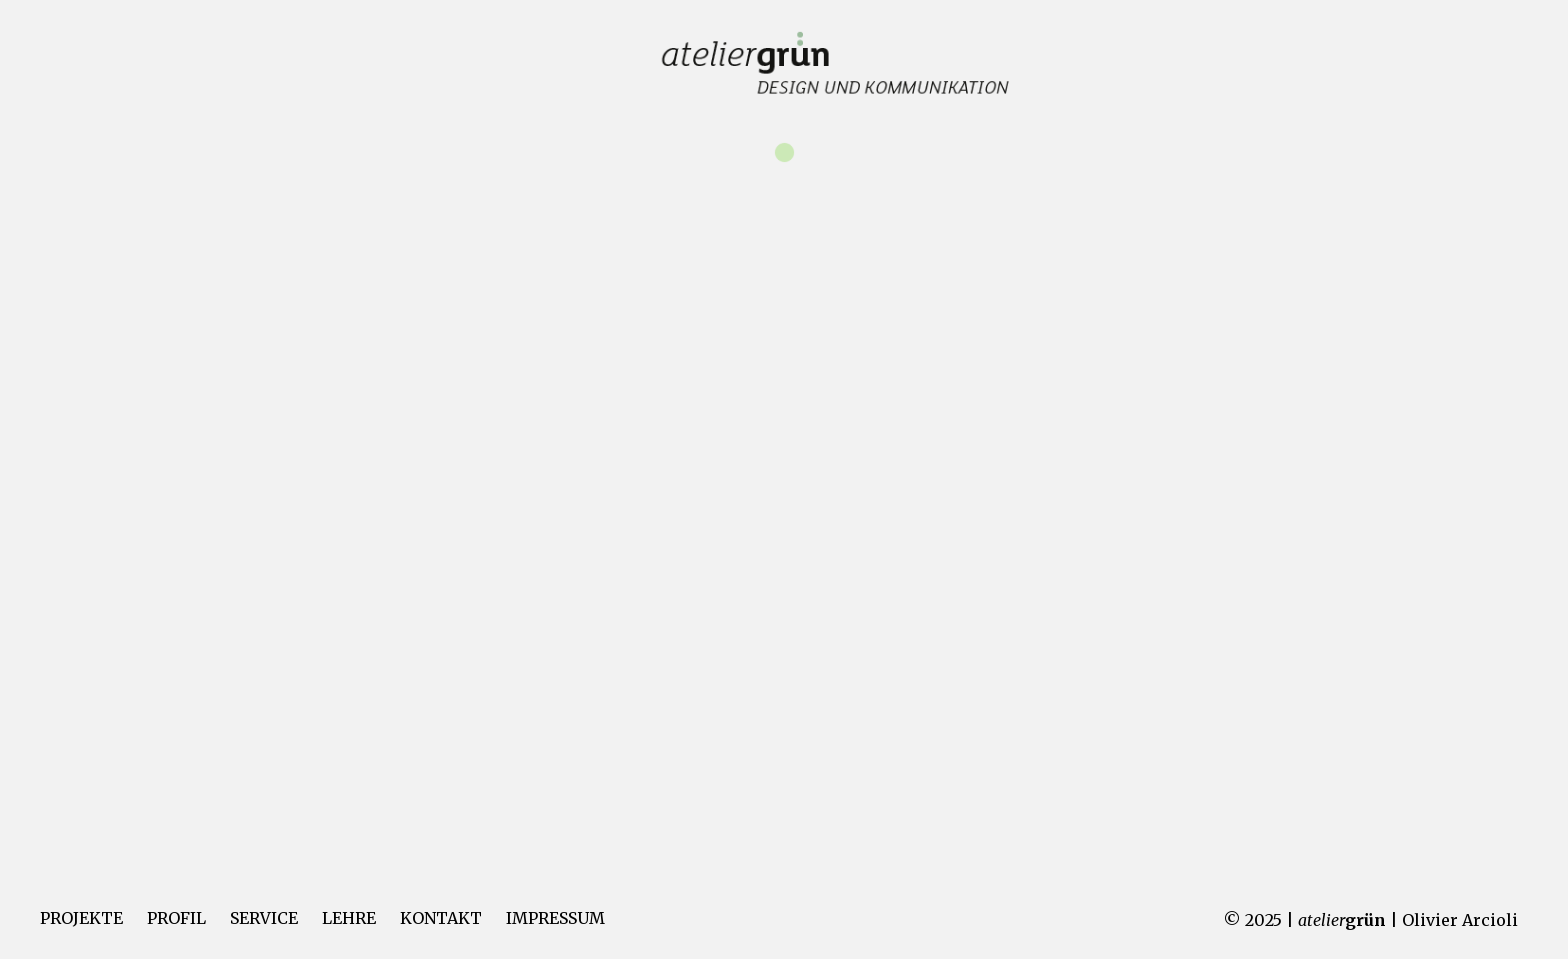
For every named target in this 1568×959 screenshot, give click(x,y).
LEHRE (349, 918)
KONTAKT (441, 918)
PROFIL (176, 918)
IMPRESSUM (555, 918)
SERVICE (264, 918)
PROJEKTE (81, 918)
